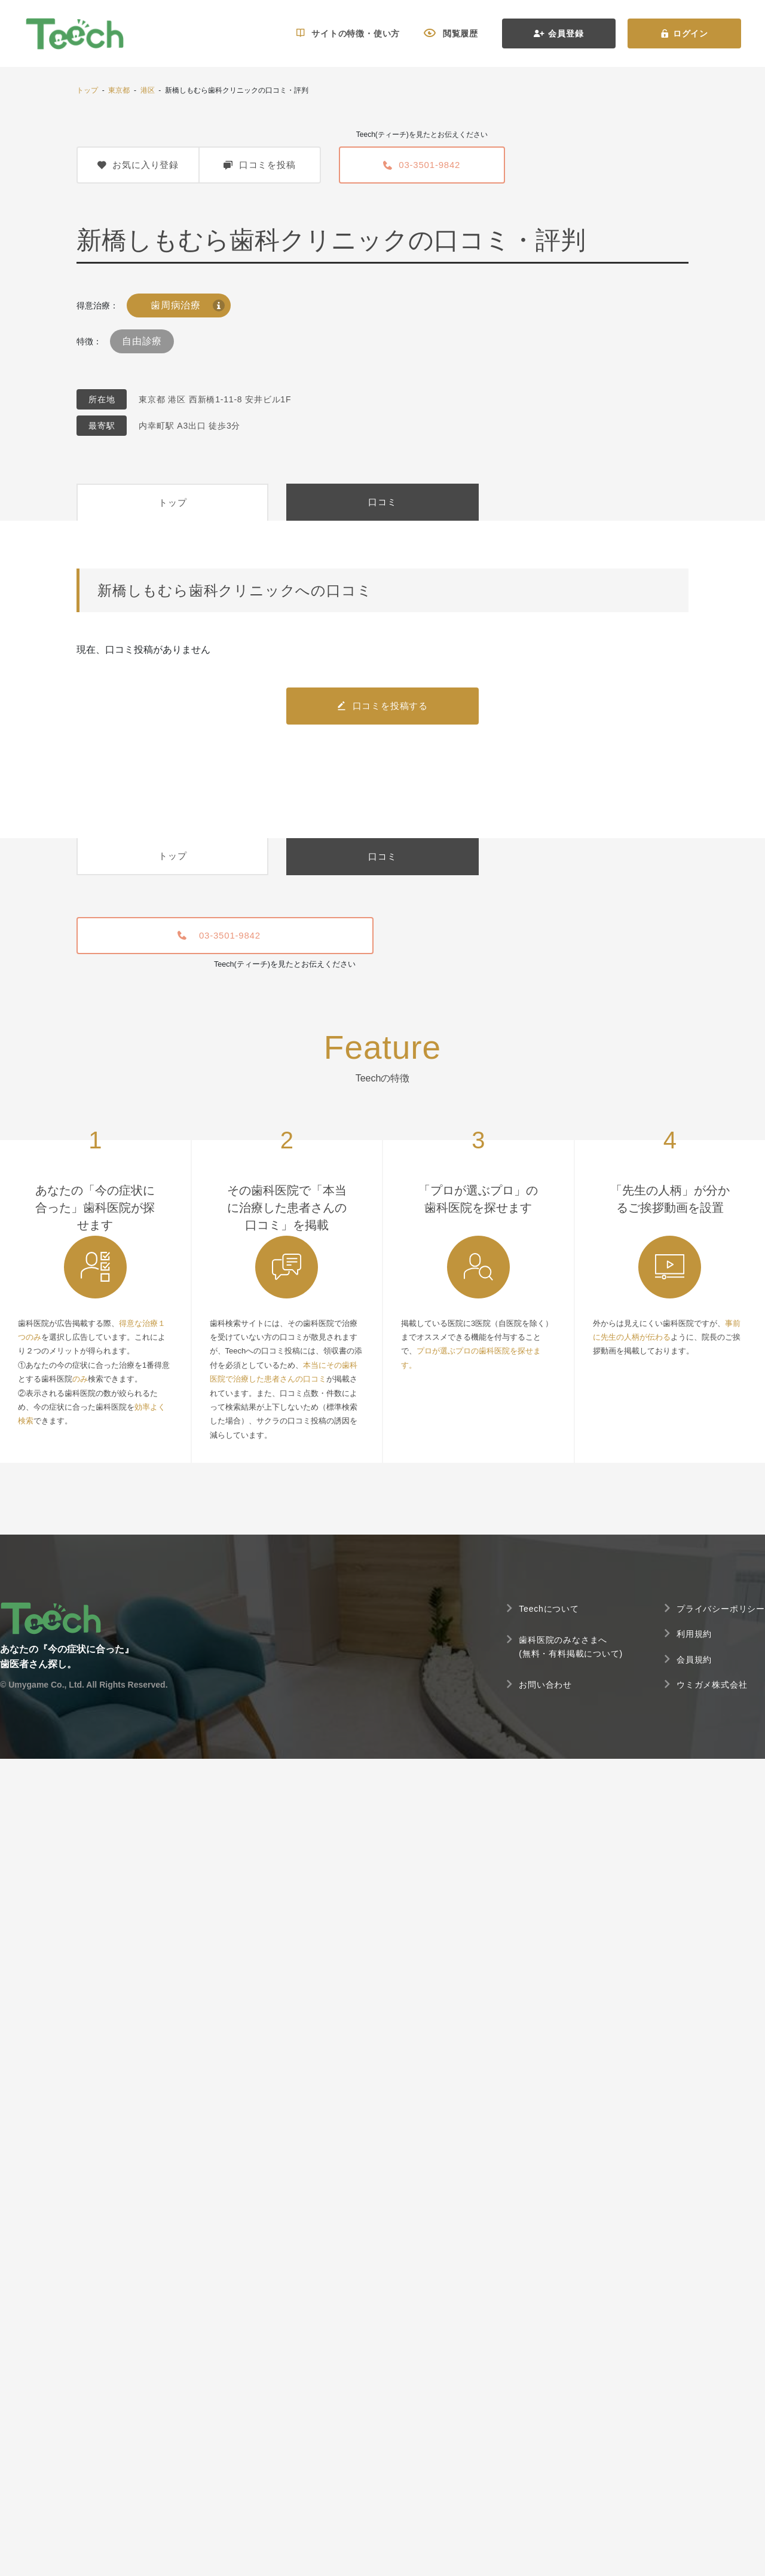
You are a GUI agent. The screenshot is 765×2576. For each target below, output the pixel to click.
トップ (87, 90)
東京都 (119, 90)
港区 (147, 90)
